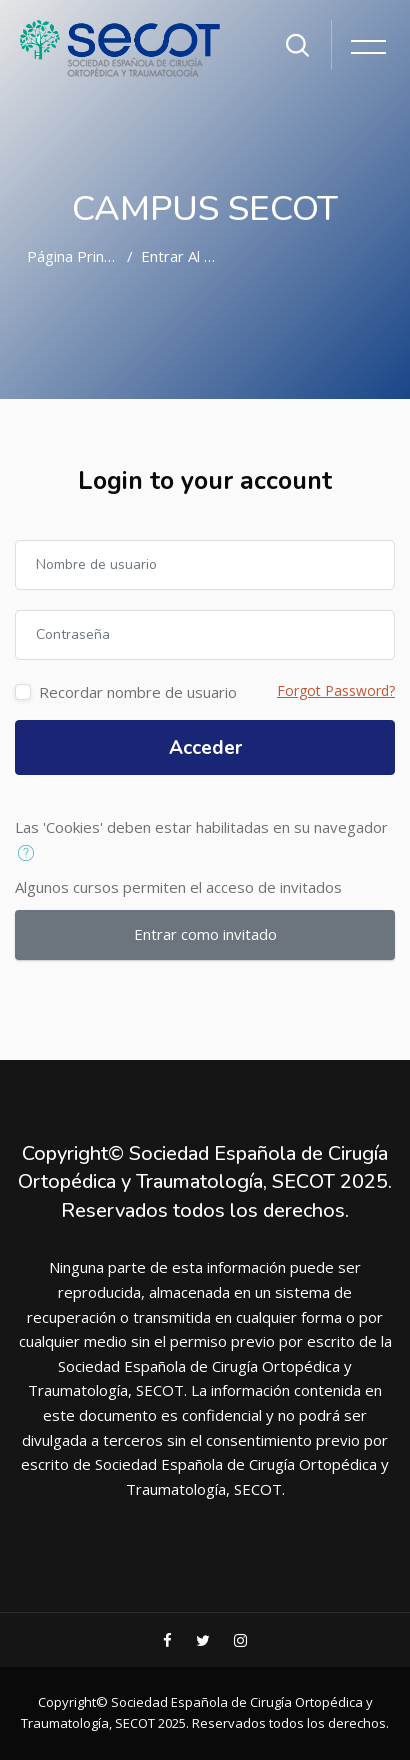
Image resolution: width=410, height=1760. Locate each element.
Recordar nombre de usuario (138, 692)
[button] (30, 854)
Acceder (205, 748)
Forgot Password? (336, 690)
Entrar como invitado (205, 934)
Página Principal (80, 256)
